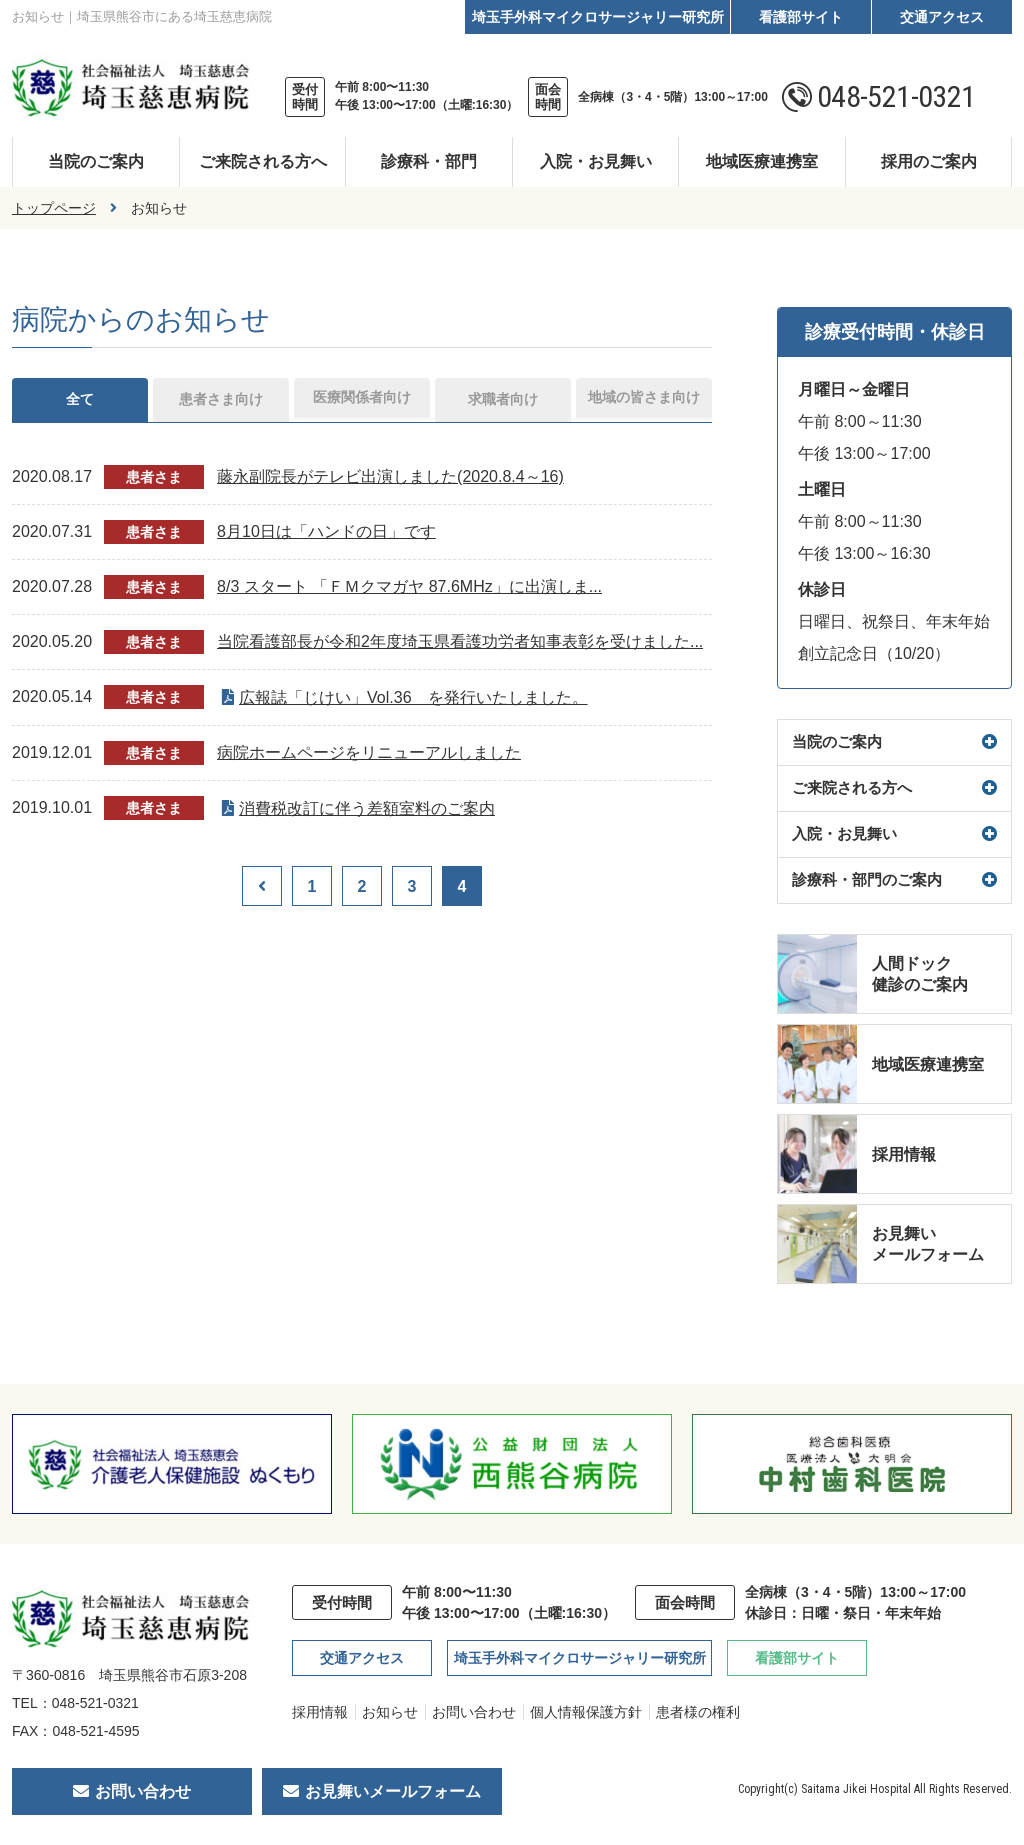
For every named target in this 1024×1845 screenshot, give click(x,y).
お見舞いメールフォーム (393, 1791)
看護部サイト (801, 17)
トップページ (54, 208)
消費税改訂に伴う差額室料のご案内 (367, 812)
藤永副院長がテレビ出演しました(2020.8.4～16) (390, 480)
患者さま (221, 401)
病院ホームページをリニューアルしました (369, 756)
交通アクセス (942, 17)
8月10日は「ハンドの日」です (326, 535)
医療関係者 (362, 401)
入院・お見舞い (596, 161)
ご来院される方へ (263, 161)
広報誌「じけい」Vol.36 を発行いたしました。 (413, 701)
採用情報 (320, 1712)
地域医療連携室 (762, 161)
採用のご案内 (929, 161)
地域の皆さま (644, 401)
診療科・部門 (429, 161)
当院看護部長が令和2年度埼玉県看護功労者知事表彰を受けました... (460, 645)
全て (80, 401)
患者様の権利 (698, 1712)
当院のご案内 (96, 161)
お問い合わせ (474, 1712)
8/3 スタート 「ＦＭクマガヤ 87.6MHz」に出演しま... (409, 590)
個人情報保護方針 (586, 1712)
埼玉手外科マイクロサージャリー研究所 (598, 17)
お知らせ (390, 1712)
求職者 (503, 401)
